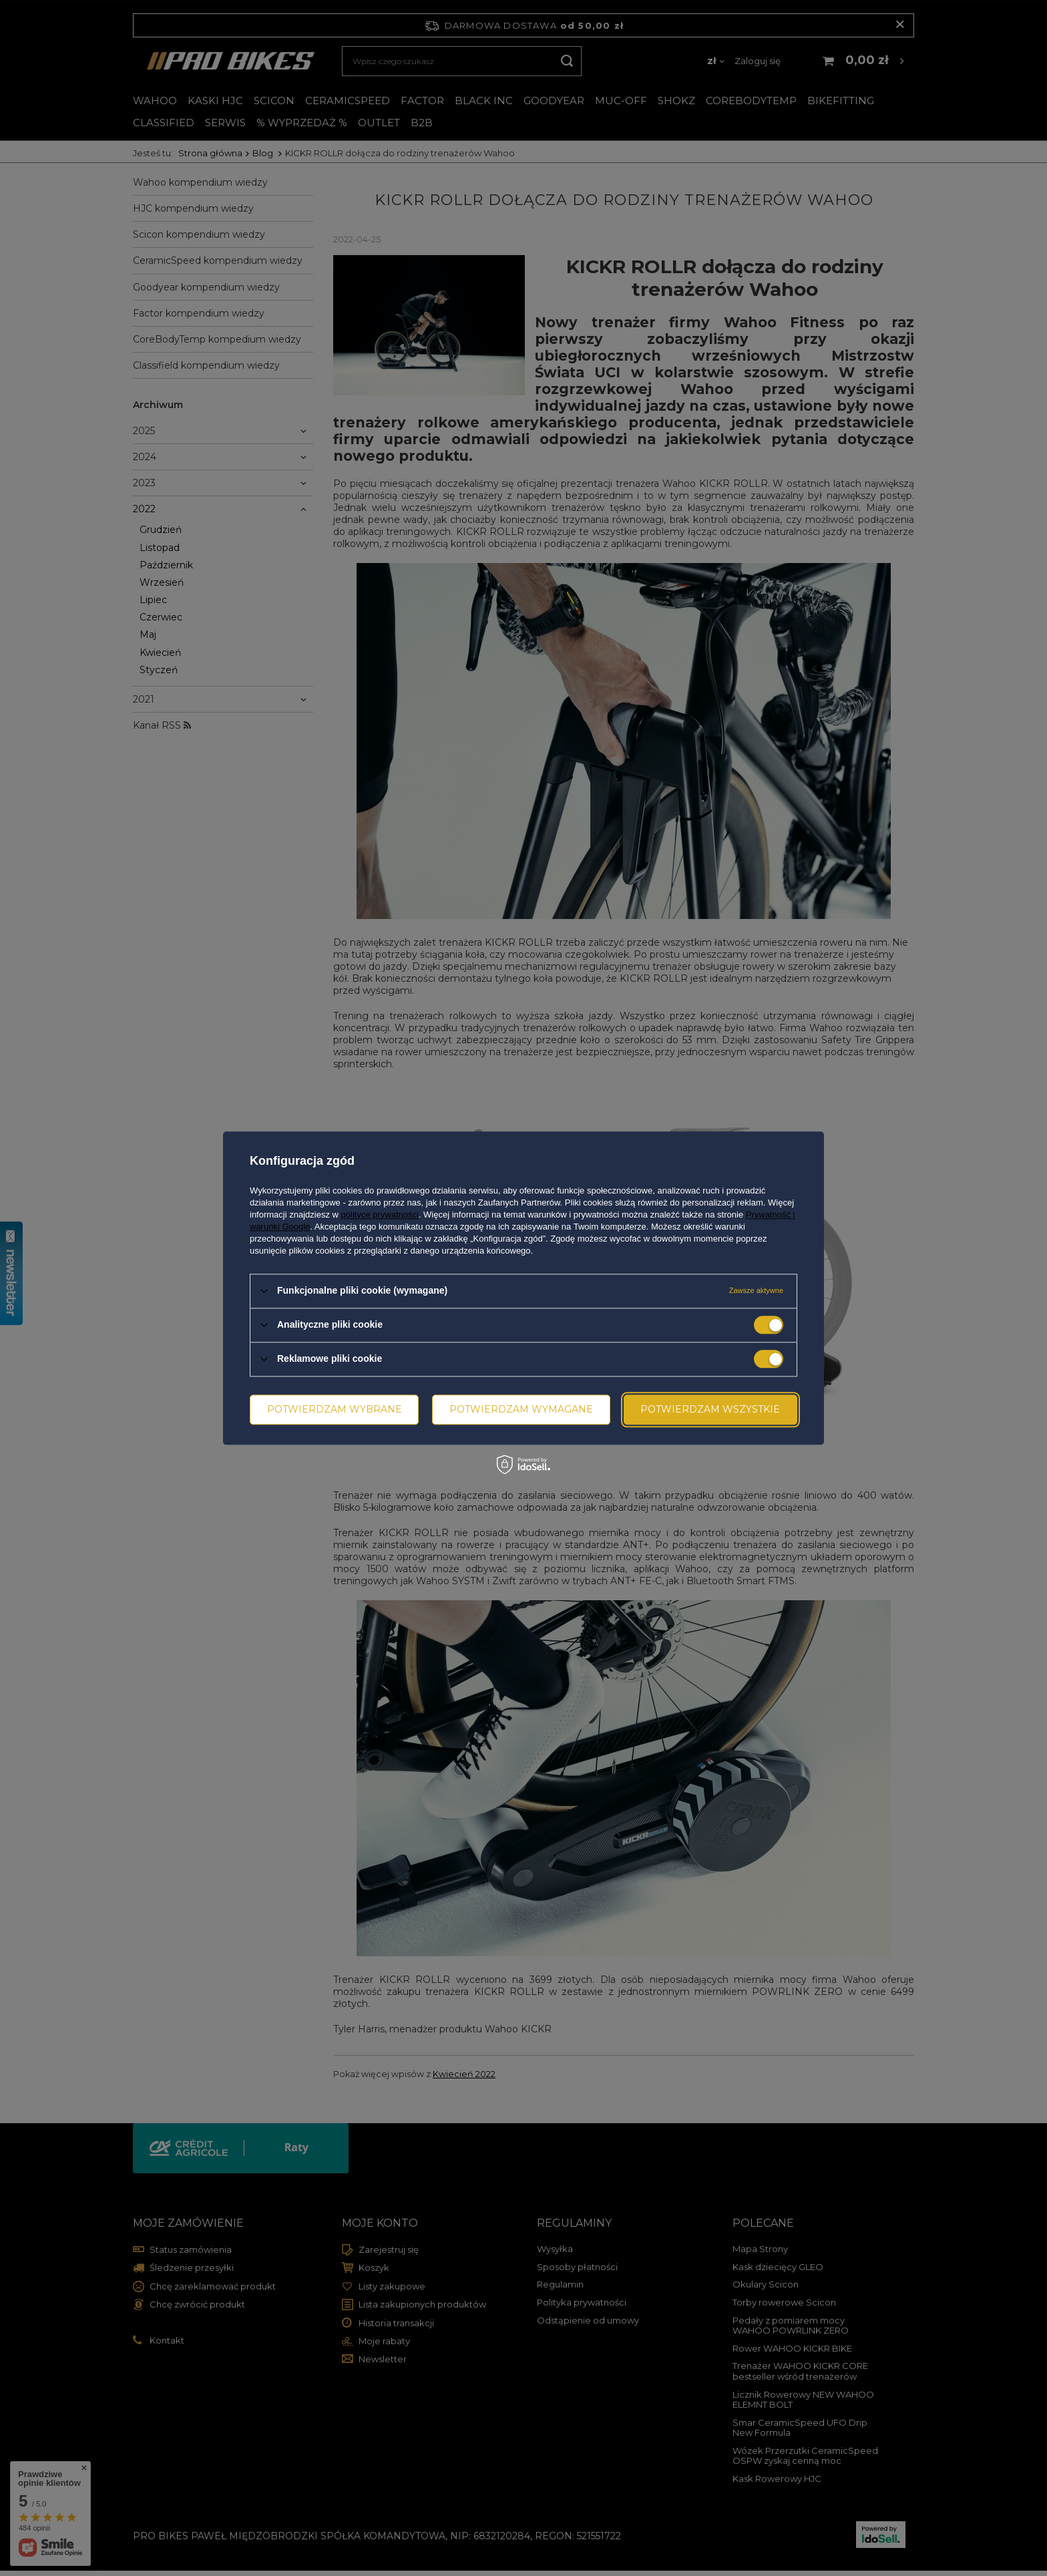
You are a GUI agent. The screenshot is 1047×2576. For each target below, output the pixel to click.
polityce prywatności (380, 1215)
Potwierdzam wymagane (521, 1409)
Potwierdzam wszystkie (710, 1409)
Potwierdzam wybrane (334, 1409)
